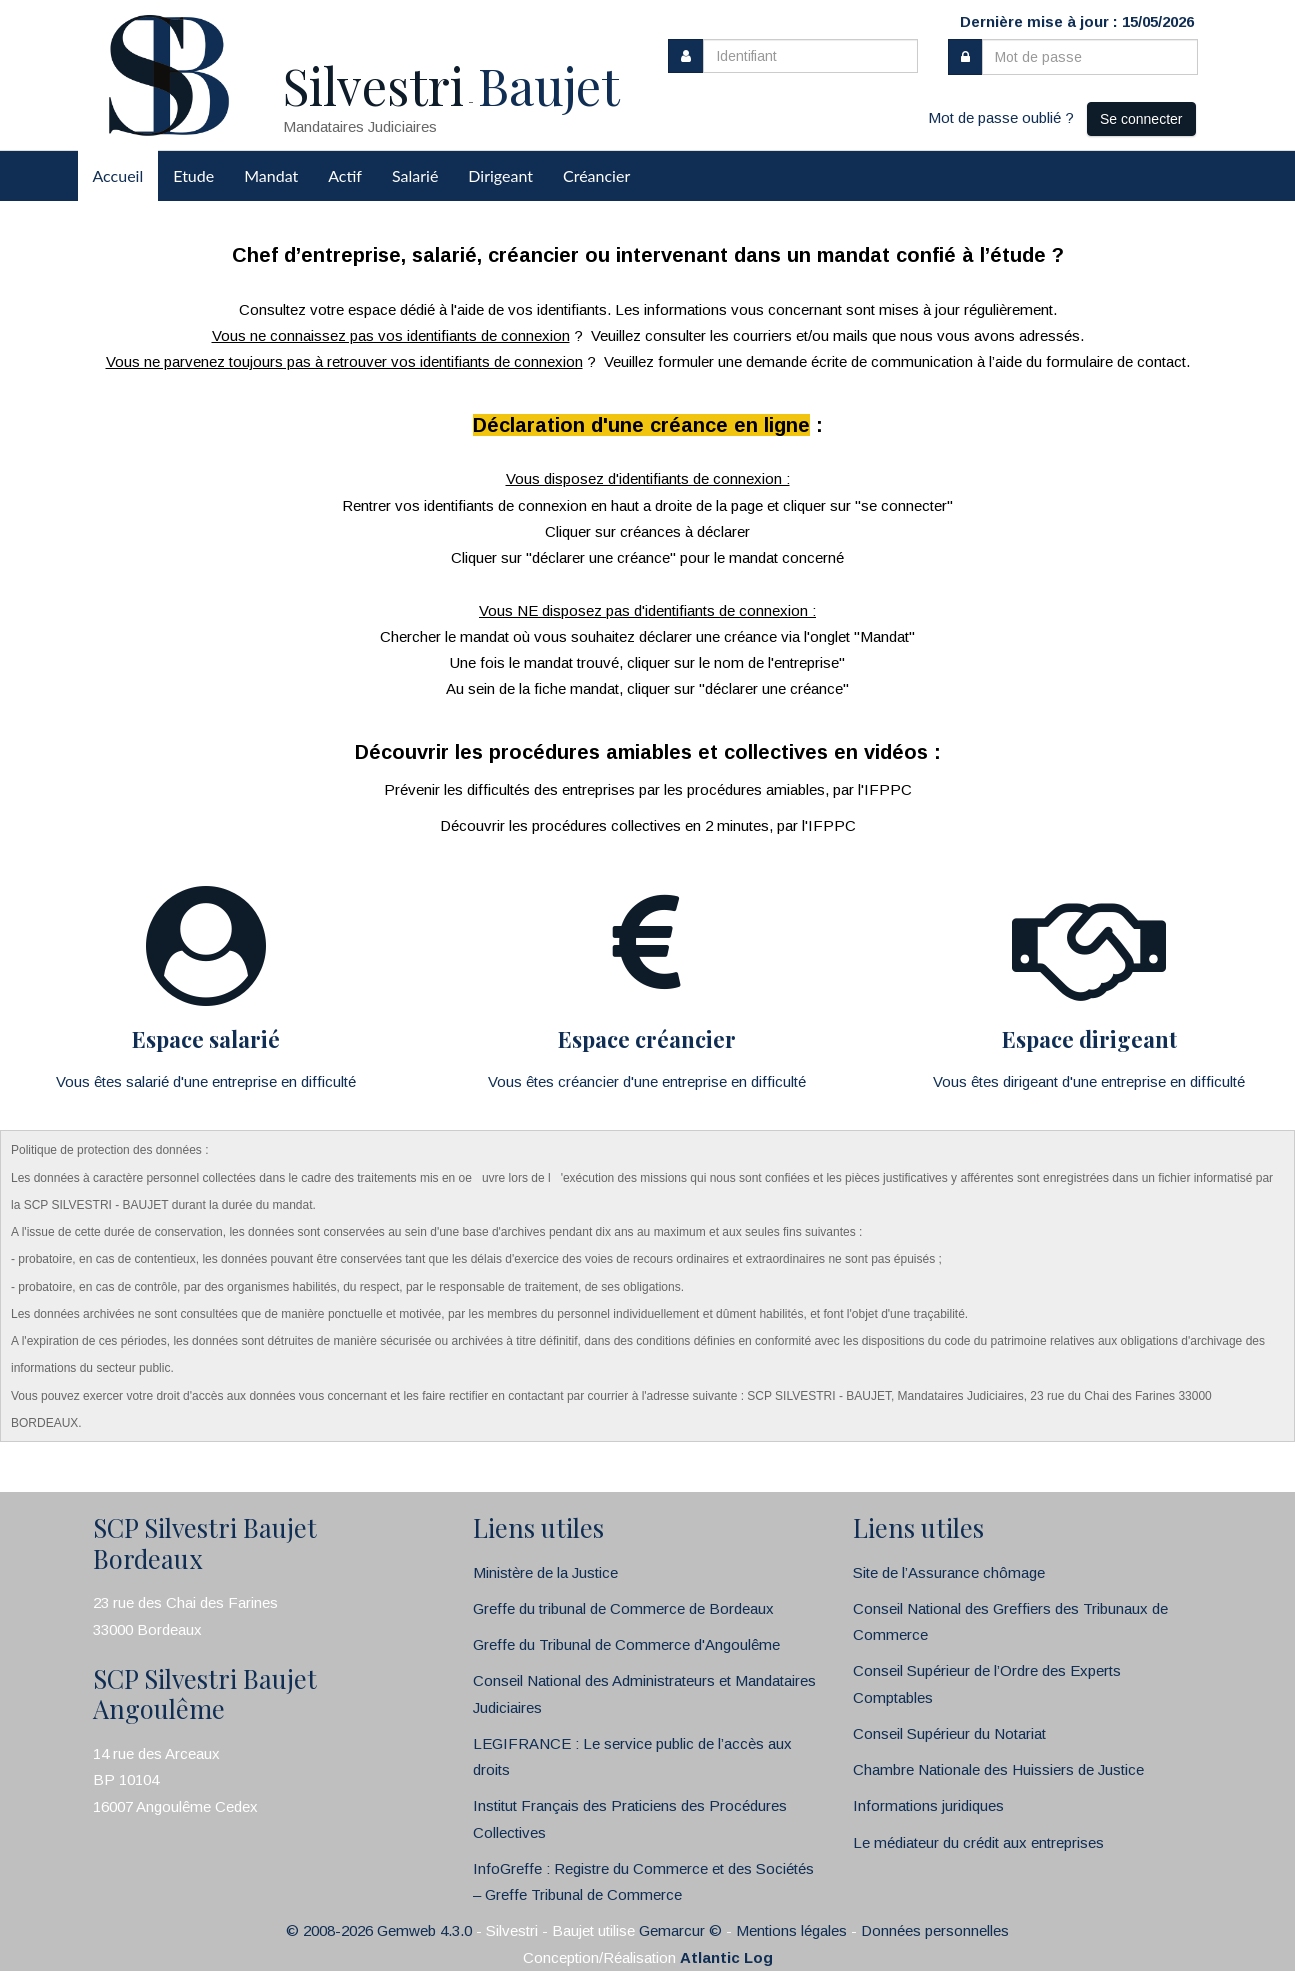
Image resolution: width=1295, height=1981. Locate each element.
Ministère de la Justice (545, 1572)
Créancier (596, 175)
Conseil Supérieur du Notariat (949, 1733)
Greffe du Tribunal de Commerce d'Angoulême (626, 1644)
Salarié (415, 175)
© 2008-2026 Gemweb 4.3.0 (379, 1930)
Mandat (271, 175)
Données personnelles (935, 1930)
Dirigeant (500, 175)
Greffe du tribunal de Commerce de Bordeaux (623, 1608)
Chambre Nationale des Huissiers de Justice (998, 1769)
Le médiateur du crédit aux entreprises (978, 1842)
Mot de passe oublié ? (1001, 117)
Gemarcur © (680, 1930)
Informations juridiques (928, 1805)
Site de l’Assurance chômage (949, 1572)
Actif (345, 175)
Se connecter (1141, 119)
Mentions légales (791, 1930)
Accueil (118, 175)
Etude (193, 175)
